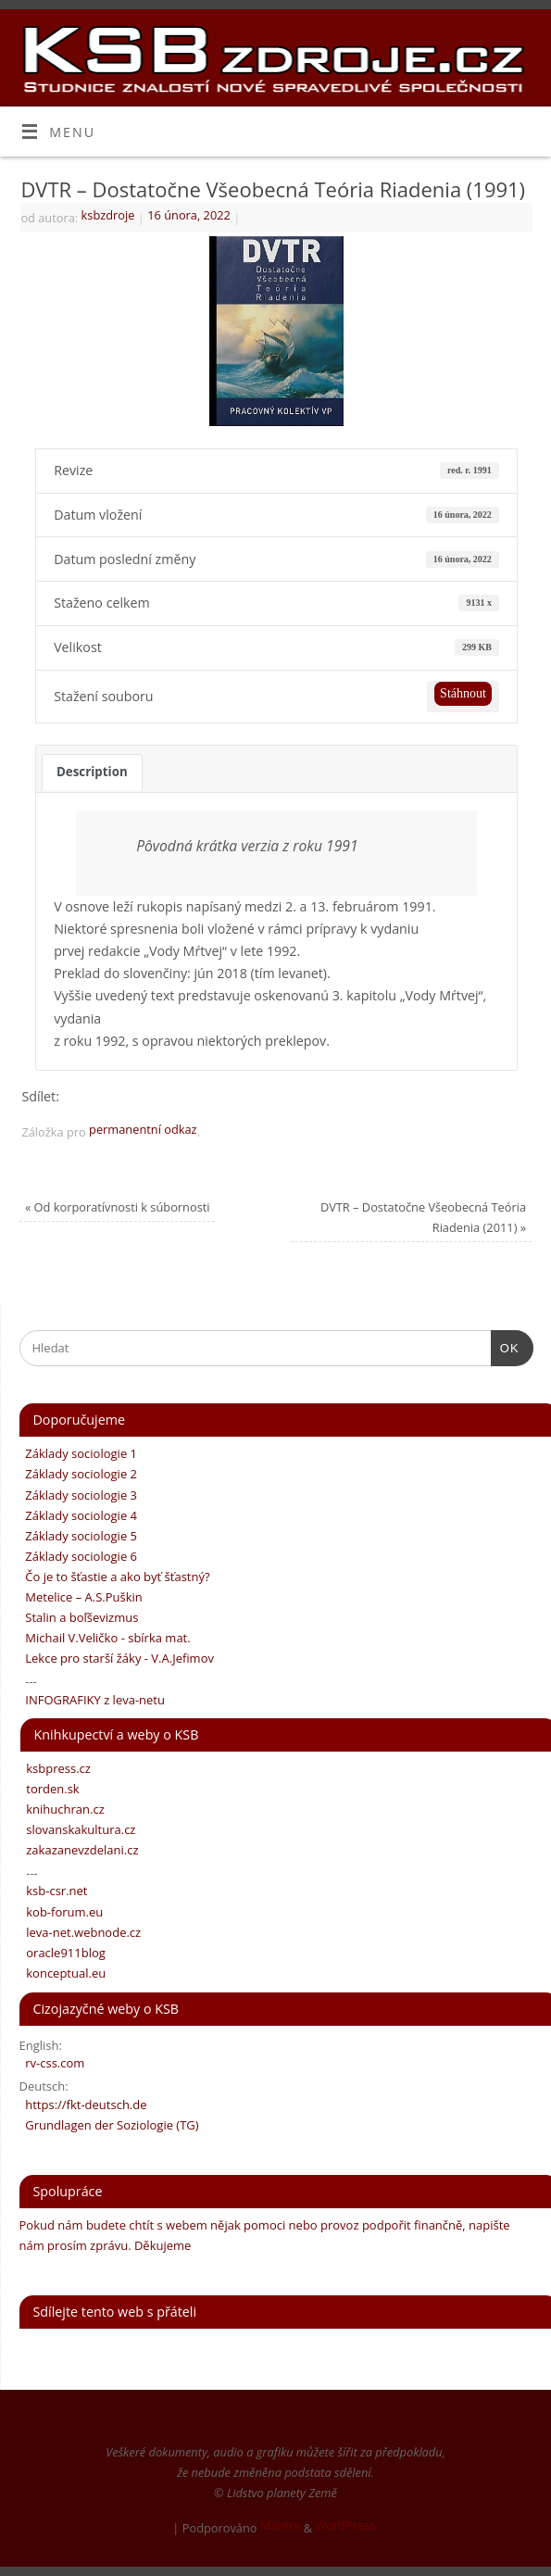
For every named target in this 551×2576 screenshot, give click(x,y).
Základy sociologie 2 (78, 1473)
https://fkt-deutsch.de (83, 2104)
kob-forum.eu (62, 1912)
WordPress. (346, 2525)
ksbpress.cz (55, 1768)
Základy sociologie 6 (78, 1556)
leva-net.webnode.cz (81, 1932)
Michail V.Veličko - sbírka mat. (105, 1637)
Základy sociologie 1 (78, 1453)
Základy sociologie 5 (78, 1535)
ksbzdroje (108, 215)
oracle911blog (63, 1952)
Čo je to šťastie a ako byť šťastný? (114, 1576)
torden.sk (50, 1788)
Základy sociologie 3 (78, 1495)
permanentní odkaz (143, 1129)
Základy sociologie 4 (78, 1515)
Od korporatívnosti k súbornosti (117, 1207)
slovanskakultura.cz (78, 1829)
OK (505, 1346)
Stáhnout (463, 693)
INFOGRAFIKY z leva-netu (92, 1699)
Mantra (280, 2525)
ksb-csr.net (54, 1890)
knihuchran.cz (62, 1809)
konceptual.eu (63, 1973)
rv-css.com (52, 2063)
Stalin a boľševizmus (79, 1617)
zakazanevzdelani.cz (79, 1849)
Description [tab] (92, 771)
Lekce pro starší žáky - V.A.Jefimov (116, 1658)
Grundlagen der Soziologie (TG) (109, 2125)
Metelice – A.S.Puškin (81, 1597)
